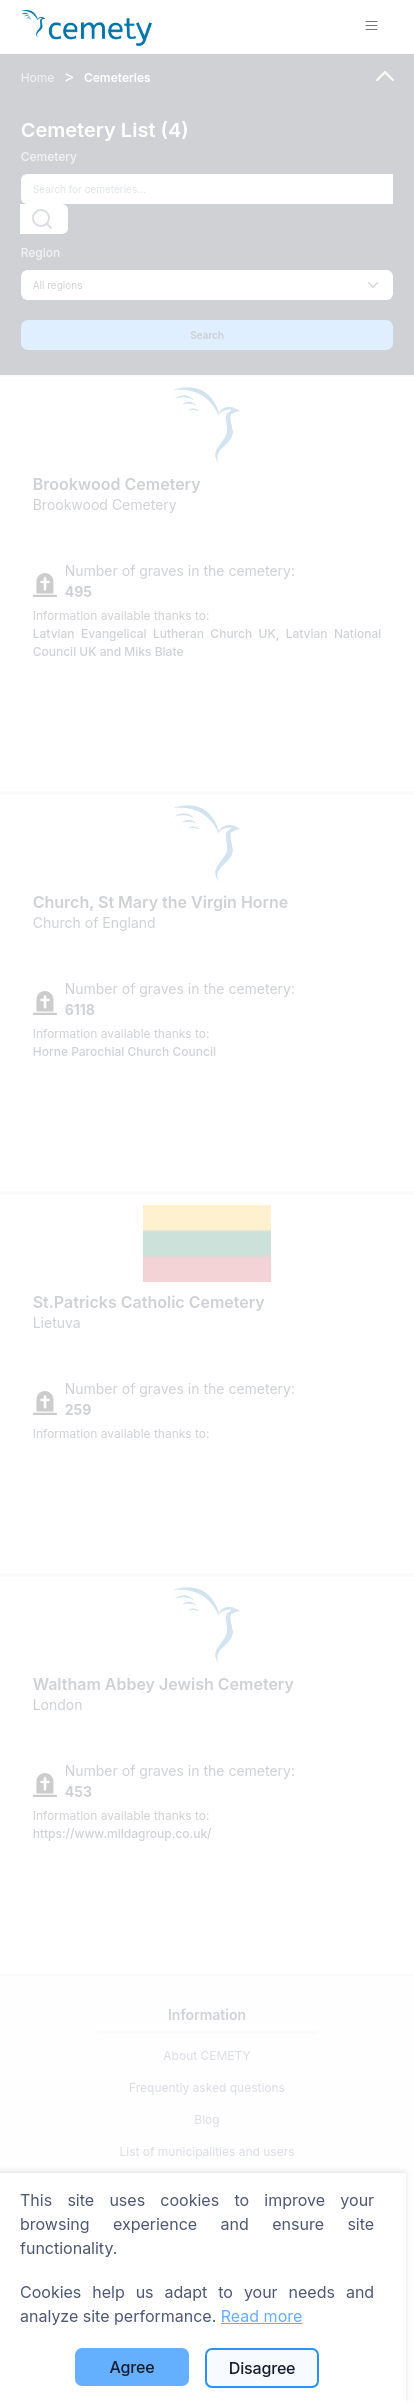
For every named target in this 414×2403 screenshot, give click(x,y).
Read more (262, 2316)
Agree (132, 2367)
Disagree (262, 2368)
